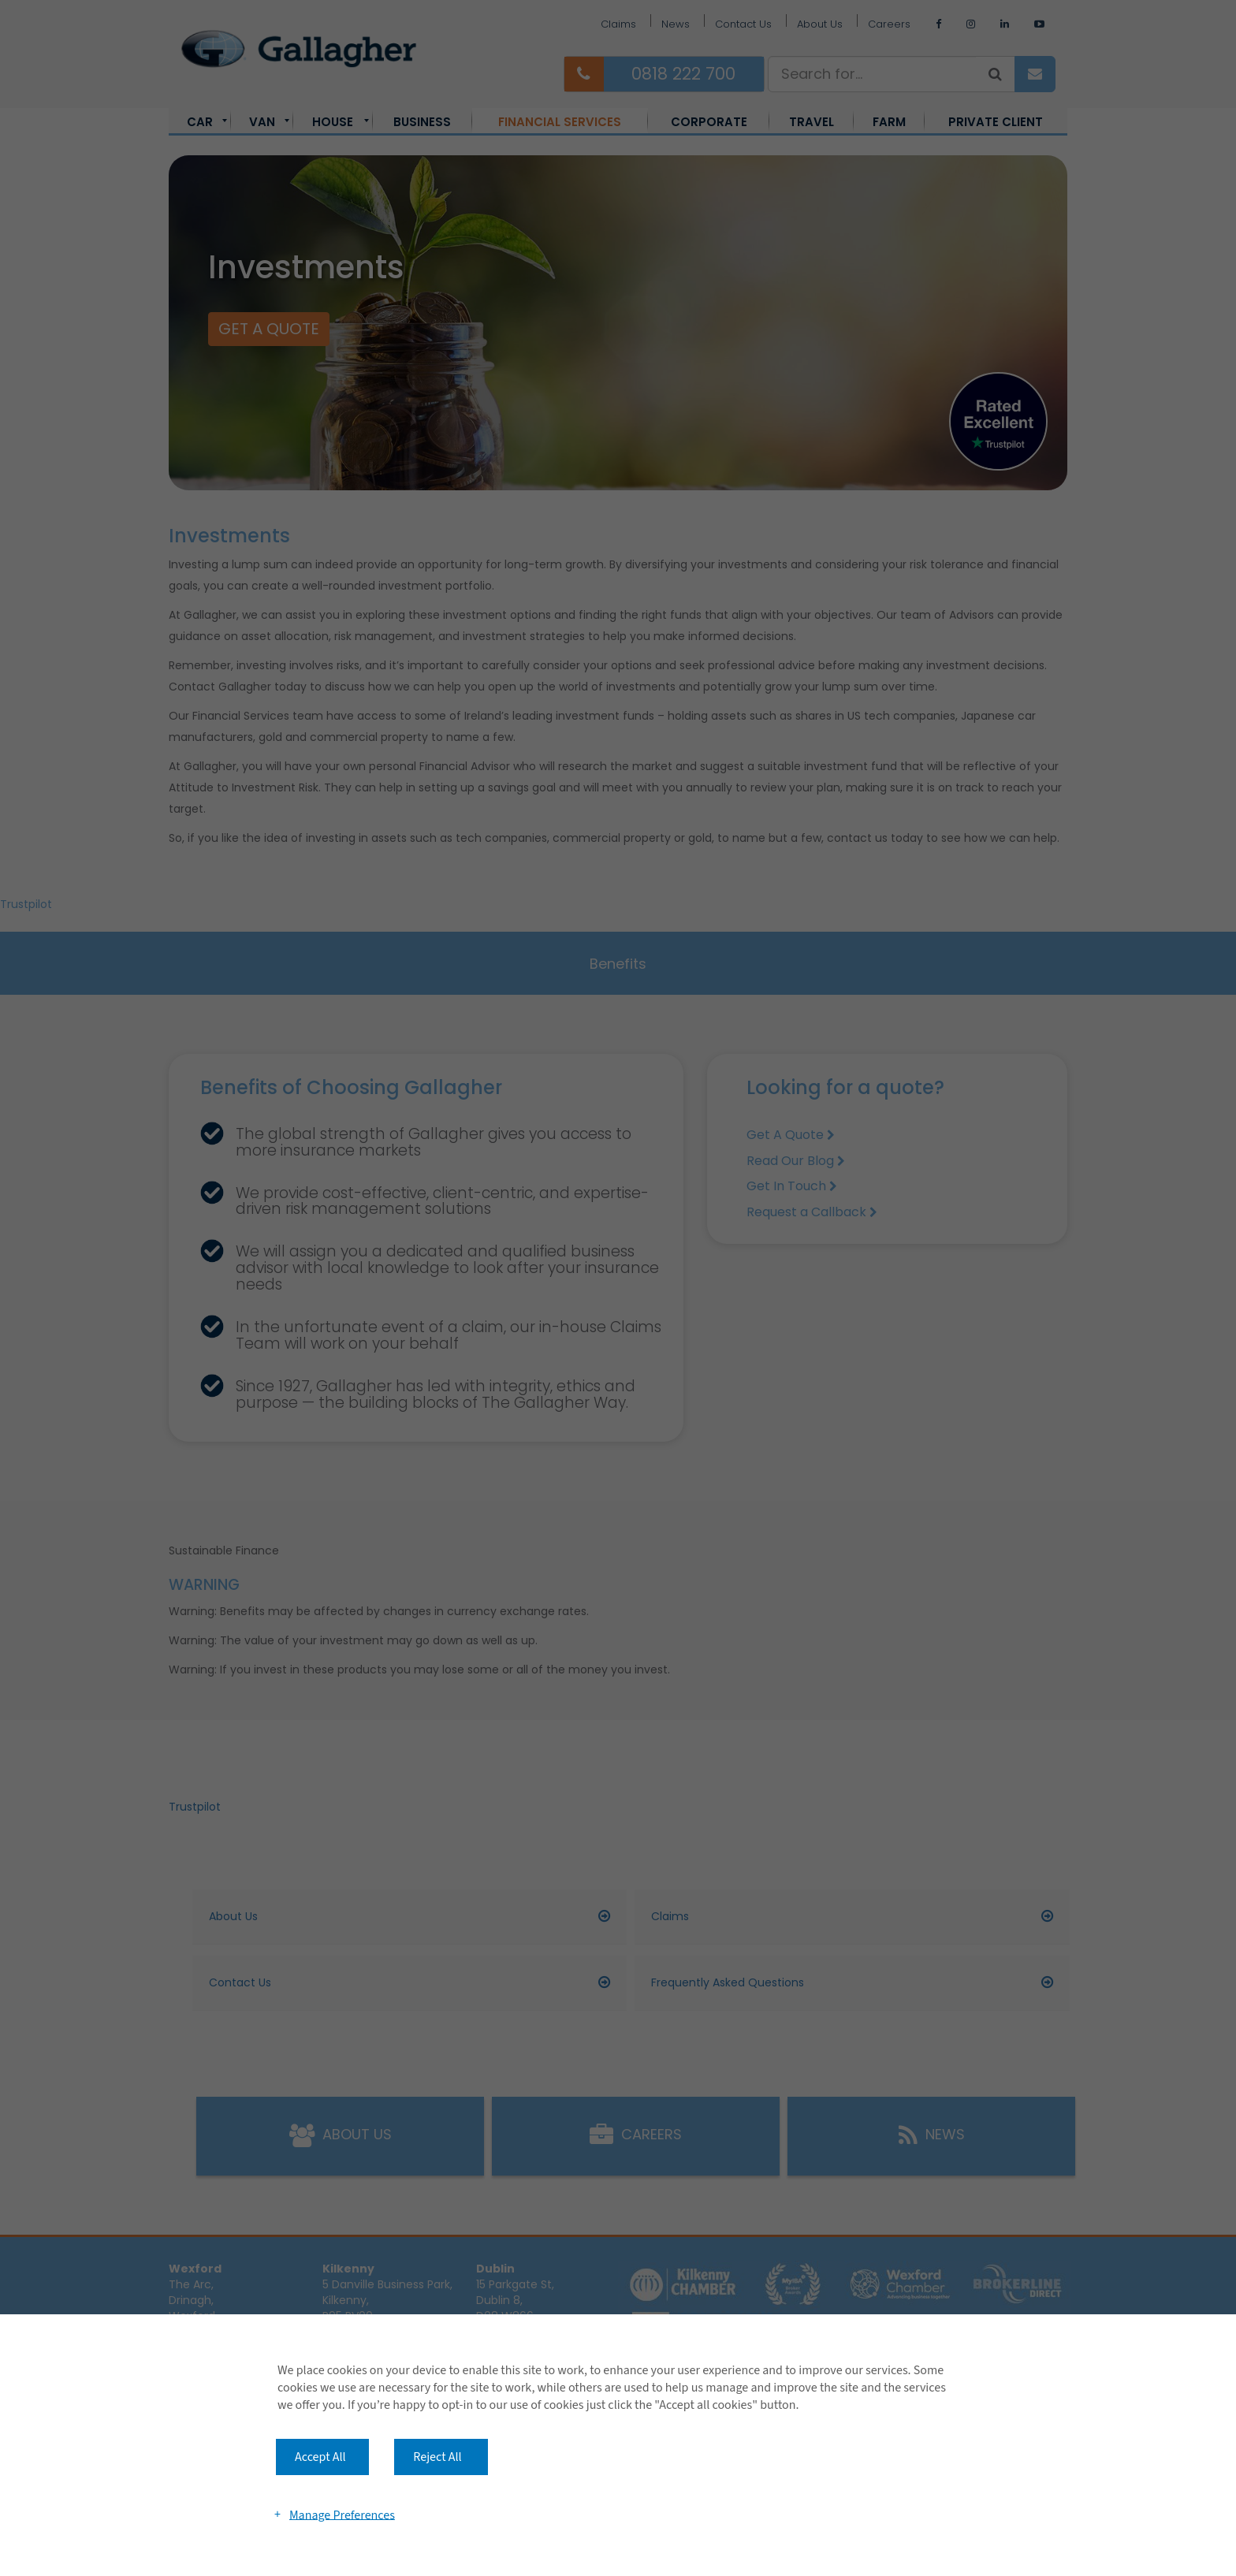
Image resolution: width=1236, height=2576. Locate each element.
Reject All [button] (437, 2457)
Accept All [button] (320, 2457)
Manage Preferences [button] (342, 2514)
